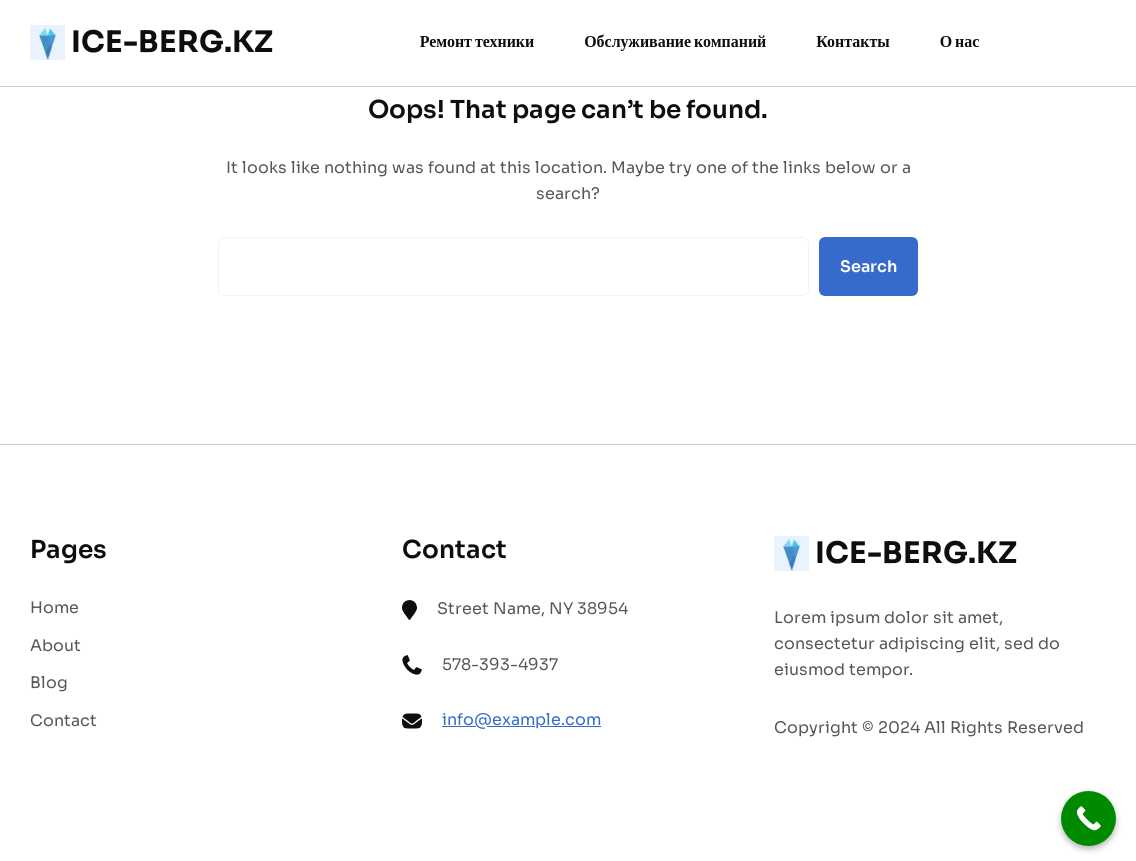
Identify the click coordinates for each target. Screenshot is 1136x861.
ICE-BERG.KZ (172, 42)
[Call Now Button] (1088, 818)
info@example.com (521, 719)
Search (868, 266)
